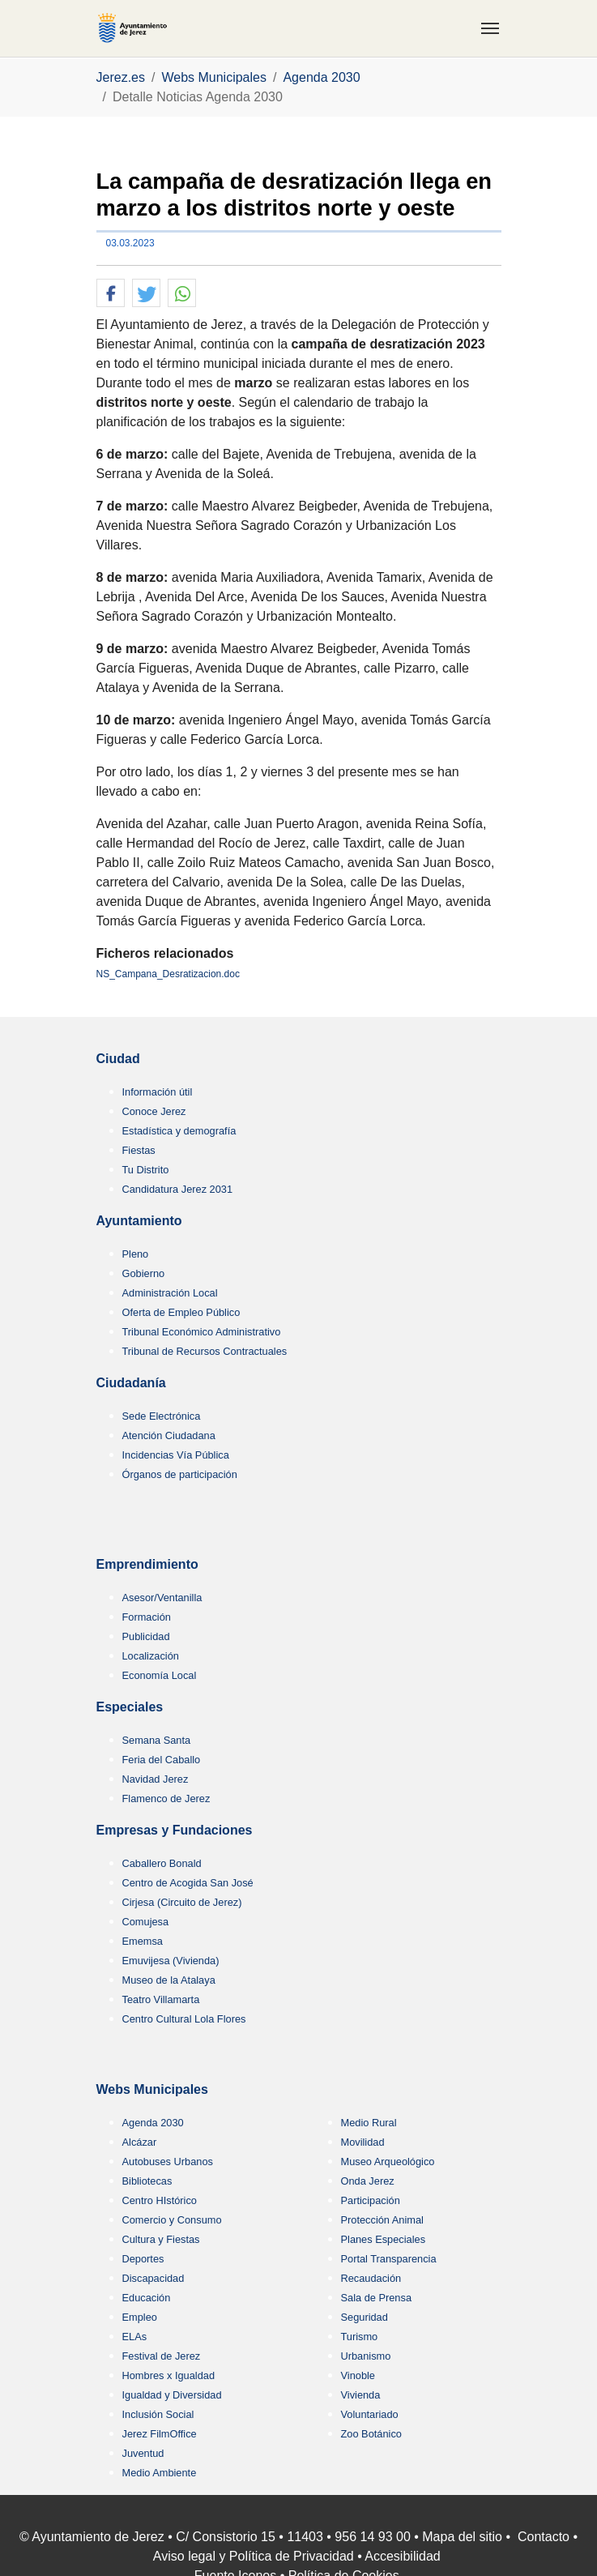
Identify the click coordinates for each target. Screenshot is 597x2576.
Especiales (130, 1707)
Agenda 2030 (153, 2123)
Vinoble (358, 2375)
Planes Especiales (383, 2239)
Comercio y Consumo (172, 2220)
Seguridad (364, 2317)
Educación (146, 2298)
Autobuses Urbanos (167, 2161)
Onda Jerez (367, 2181)
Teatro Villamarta (161, 1999)
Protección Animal (382, 2220)
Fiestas (139, 1150)
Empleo (139, 2317)
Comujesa (145, 1922)
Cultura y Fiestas (161, 2239)
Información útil (157, 1092)
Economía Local (159, 1675)
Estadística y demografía (179, 1131)
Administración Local (170, 1293)
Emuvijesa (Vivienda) (171, 1960)
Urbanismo (366, 2356)
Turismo (359, 2336)
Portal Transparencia (389, 2259)
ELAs (134, 2336)
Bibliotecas (147, 2181)
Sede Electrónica (161, 1416)
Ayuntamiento (139, 1221)
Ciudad (118, 1059)
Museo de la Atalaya (168, 1980)
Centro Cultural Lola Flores (184, 2019)
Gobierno (143, 1273)
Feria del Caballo (161, 1760)
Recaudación (371, 2278)
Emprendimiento (147, 1564)
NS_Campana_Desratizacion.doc (168, 974)
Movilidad (363, 2142)
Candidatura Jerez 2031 (177, 1189)
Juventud (143, 2453)
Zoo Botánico (371, 2434)
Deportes (143, 2259)
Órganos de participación (179, 1474)
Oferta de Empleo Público (181, 1312)
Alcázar (139, 2142)
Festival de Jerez (161, 2356)
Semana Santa (156, 1740)
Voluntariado (370, 2414)
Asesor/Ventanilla (162, 1597)
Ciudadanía (131, 1383)
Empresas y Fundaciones (174, 1830)
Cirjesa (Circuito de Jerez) (182, 1902)
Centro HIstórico (159, 2200)
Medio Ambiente (159, 2473)
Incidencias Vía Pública (175, 1455)
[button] (110, 294)
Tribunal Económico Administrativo (201, 1332)
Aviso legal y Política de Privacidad (253, 2556)
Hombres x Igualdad (168, 2375)
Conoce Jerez (154, 1111)
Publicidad (146, 1636)
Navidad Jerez (155, 1779)
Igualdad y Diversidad (172, 2395)
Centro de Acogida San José (188, 1883)
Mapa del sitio (462, 2537)
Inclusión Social (158, 2414)
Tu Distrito (145, 1170)
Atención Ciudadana (168, 1435)
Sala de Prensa (376, 2298)
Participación (370, 2200)
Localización (150, 1656)
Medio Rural (369, 2123)
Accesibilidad (402, 2556)
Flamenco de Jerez (166, 1798)
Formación (146, 1617)
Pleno (135, 1254)
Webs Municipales (152, 2089)
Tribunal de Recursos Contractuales (205, 1351)
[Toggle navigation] (490, 28)
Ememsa (143, 1941)
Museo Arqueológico (388, 2161)
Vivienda (361, 2395)
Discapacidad (153, 2278)
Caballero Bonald (162, 1863)
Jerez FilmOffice (159, 2434)
